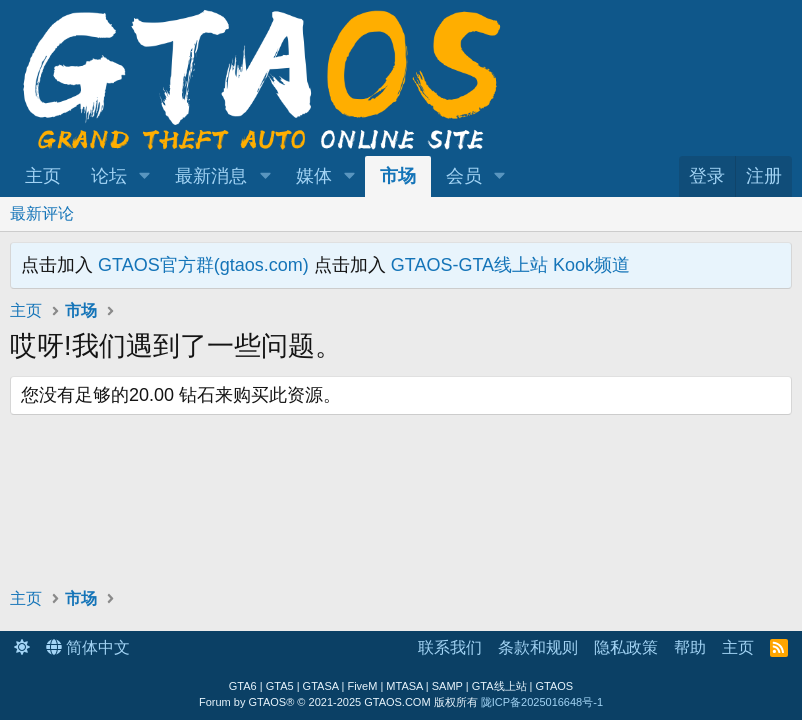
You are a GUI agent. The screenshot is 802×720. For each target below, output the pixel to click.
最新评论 (42, 213)
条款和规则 (538, 647)
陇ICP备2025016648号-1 (542, 702)
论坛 (109, 176)
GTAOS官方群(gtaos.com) (203, 265)
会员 (464, 176)
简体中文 (88, 647)
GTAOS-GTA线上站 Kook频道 (510, 265)
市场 (398, 176)
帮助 (690, 647)
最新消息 (211, 176)
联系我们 (450, 647)
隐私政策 (626, 647)
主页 (43, 176)
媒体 (314, 176)
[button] (145, 176)
